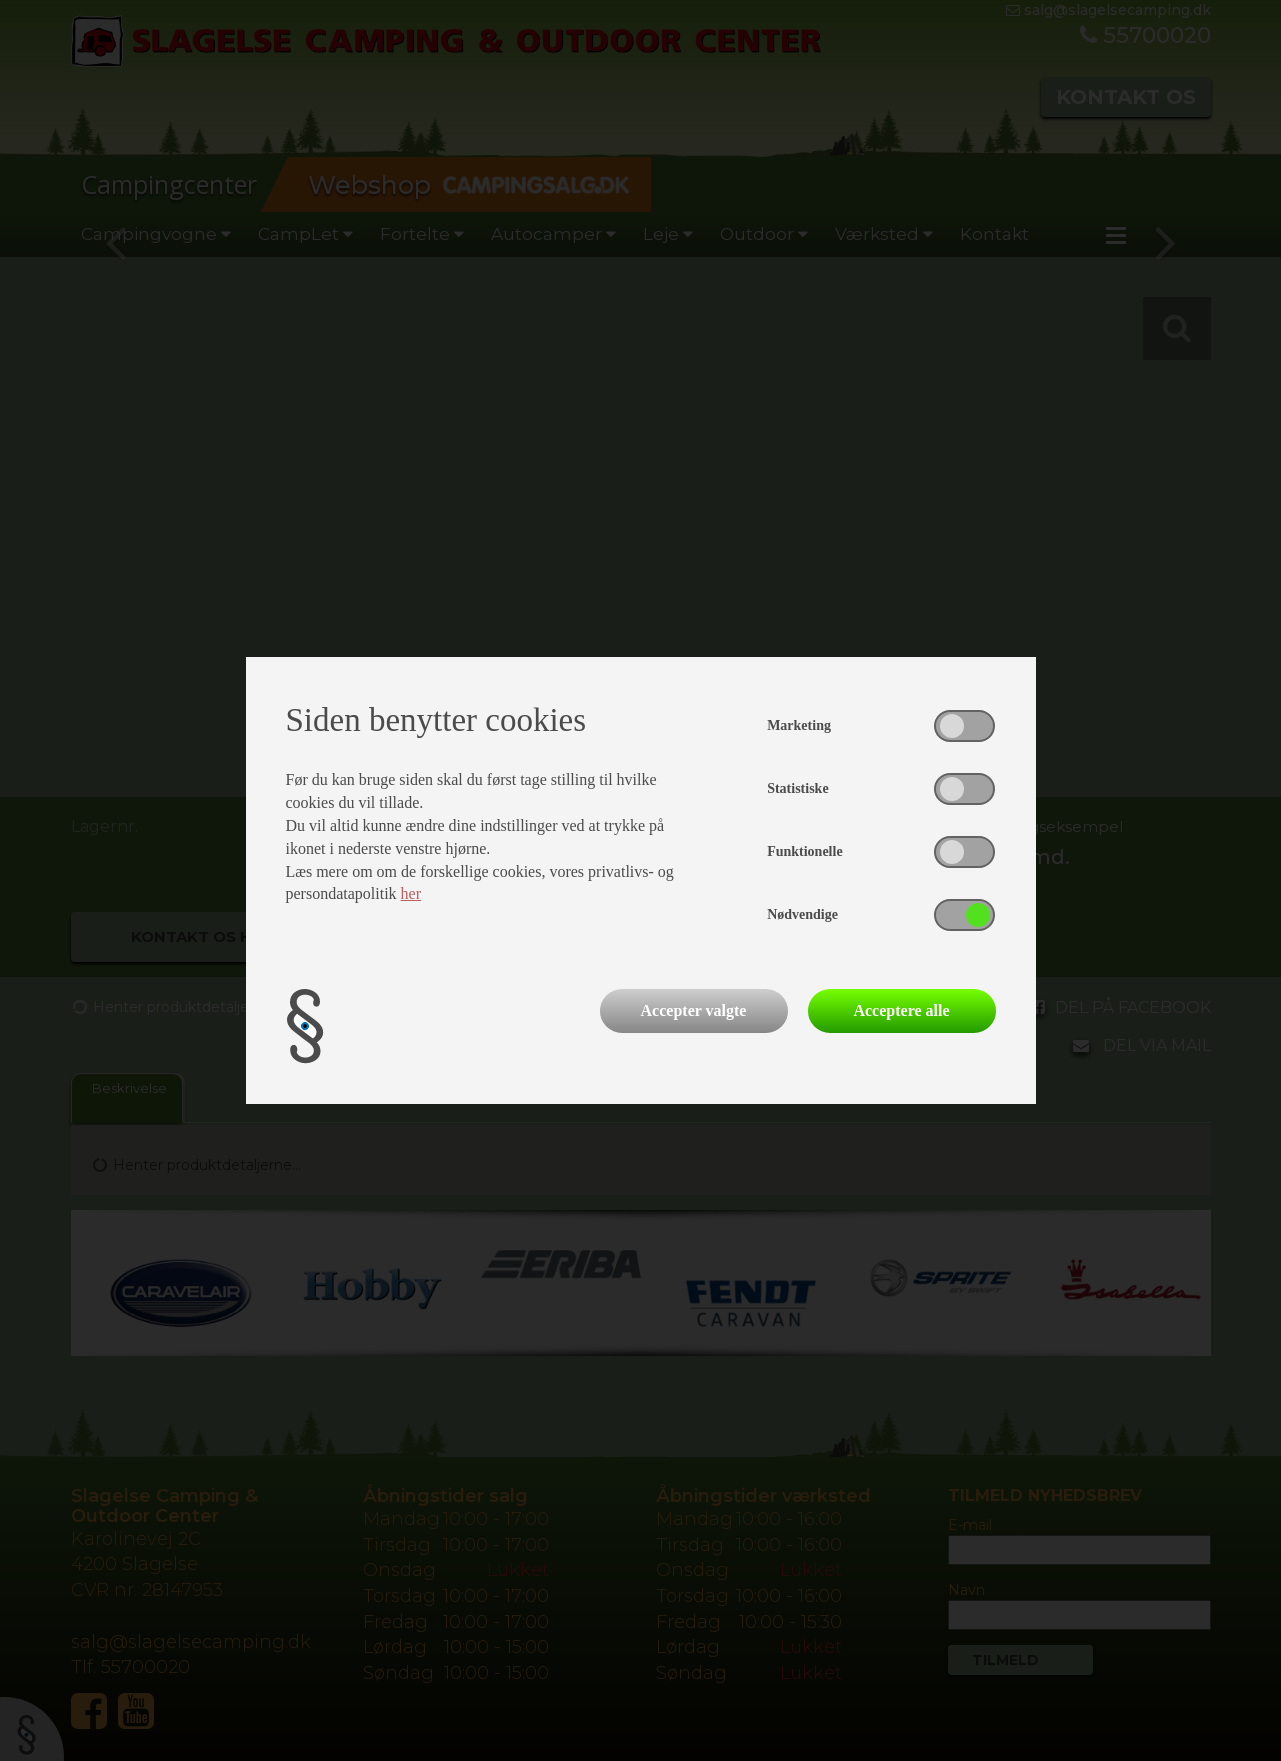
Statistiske (797, 788)
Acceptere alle (901, 1010)
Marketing (799, 725)
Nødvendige (802, 914)
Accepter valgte (694, 1010)
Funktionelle (804, 851)
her (411, 893)
